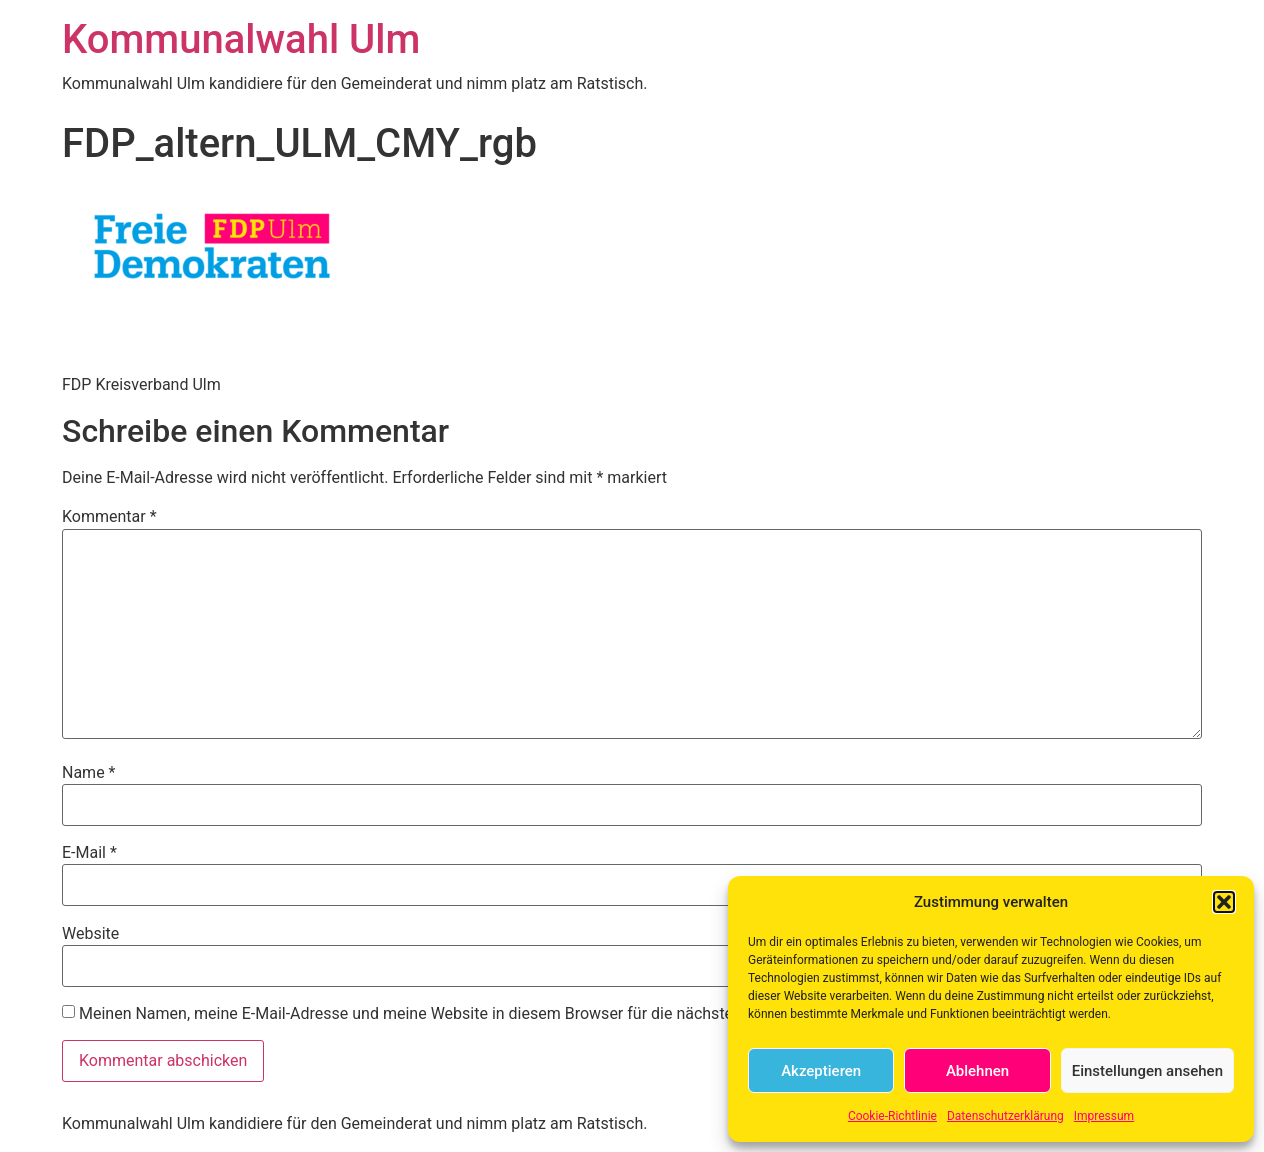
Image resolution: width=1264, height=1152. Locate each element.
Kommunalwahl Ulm (241, 39)
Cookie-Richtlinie (892, 1116)
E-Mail (89, 853)
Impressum (1104, 1116)
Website (90, 934)
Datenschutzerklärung (1005, 1116)
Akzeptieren (821, 1071)
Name (89, 773)
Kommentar (109, 517)
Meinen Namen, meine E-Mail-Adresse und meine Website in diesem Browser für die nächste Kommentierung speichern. (504, 1014)
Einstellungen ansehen (1147, 1071)
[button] (1224, 902)
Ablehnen (977, 1071)
